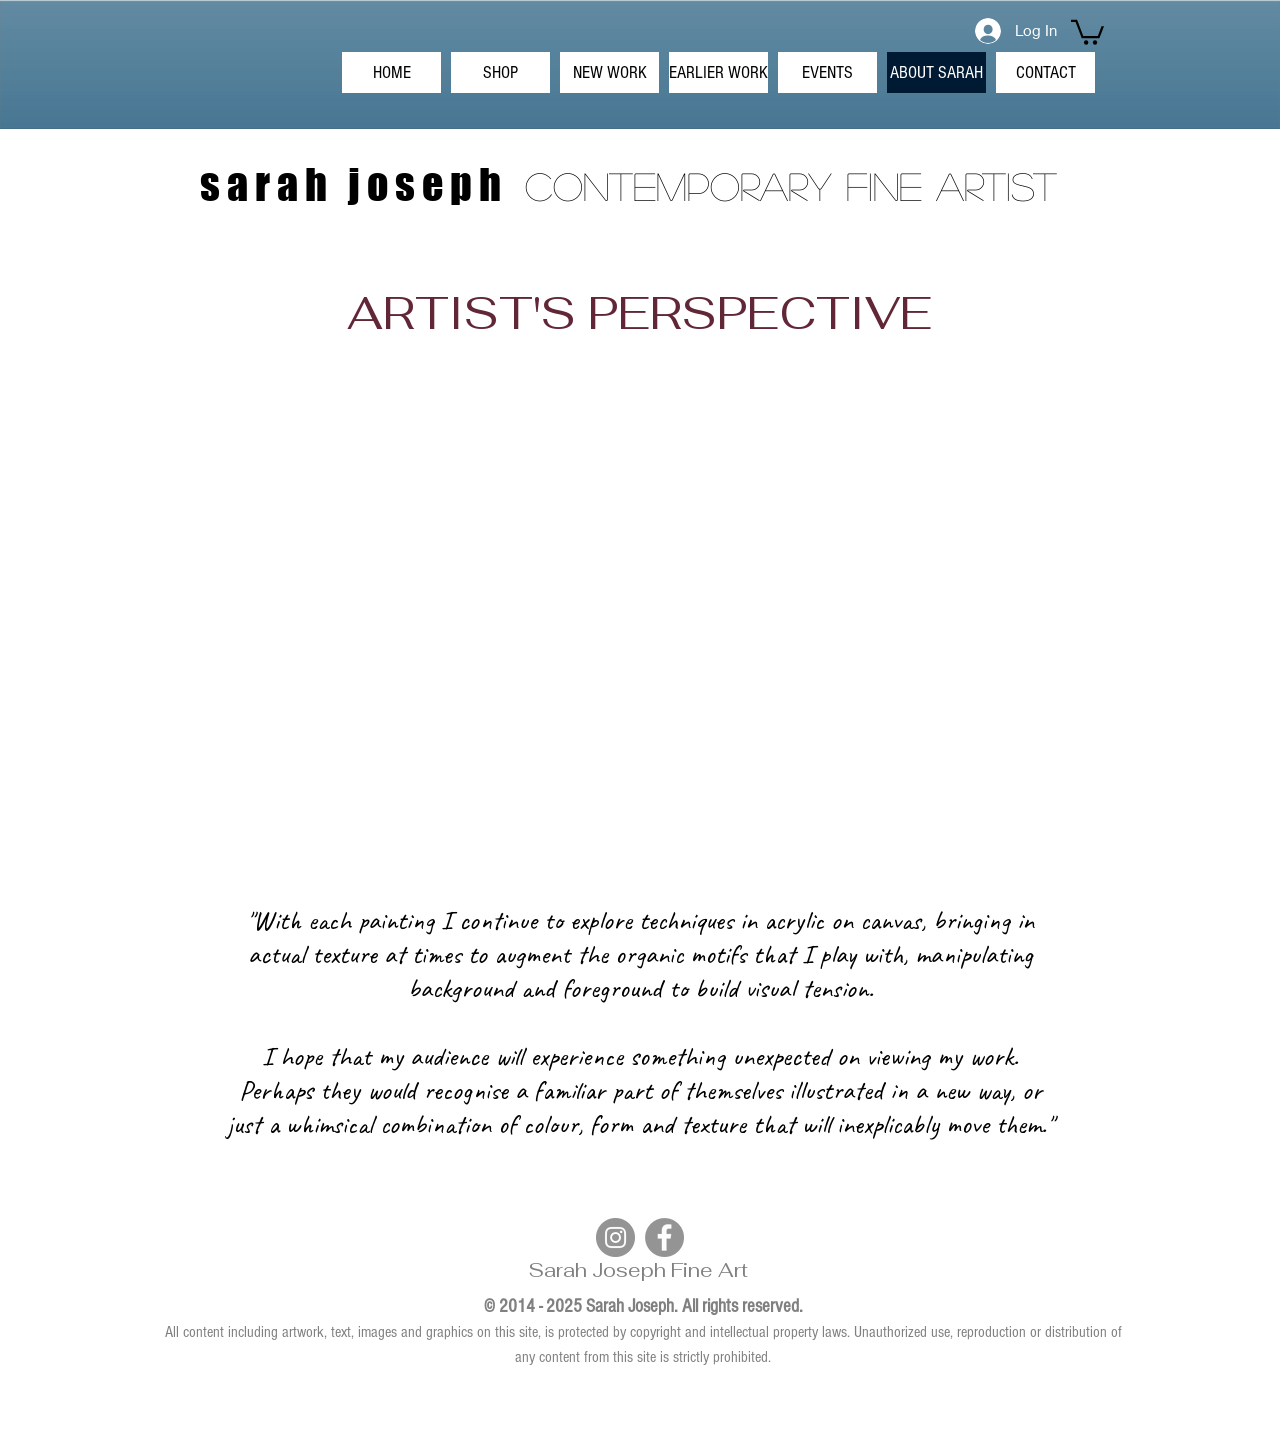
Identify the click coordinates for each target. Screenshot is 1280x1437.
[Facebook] (664, 1237)
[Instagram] (615, 1237)
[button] (1087, 31)
